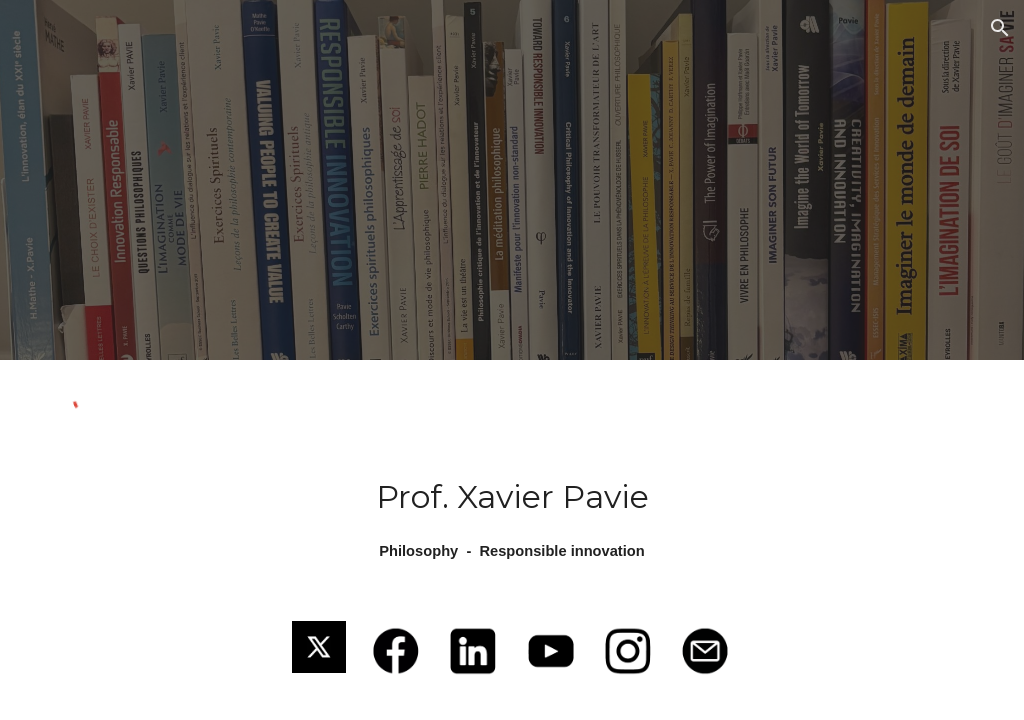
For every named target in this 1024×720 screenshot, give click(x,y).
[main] (512, 519)
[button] (1000, 28)
